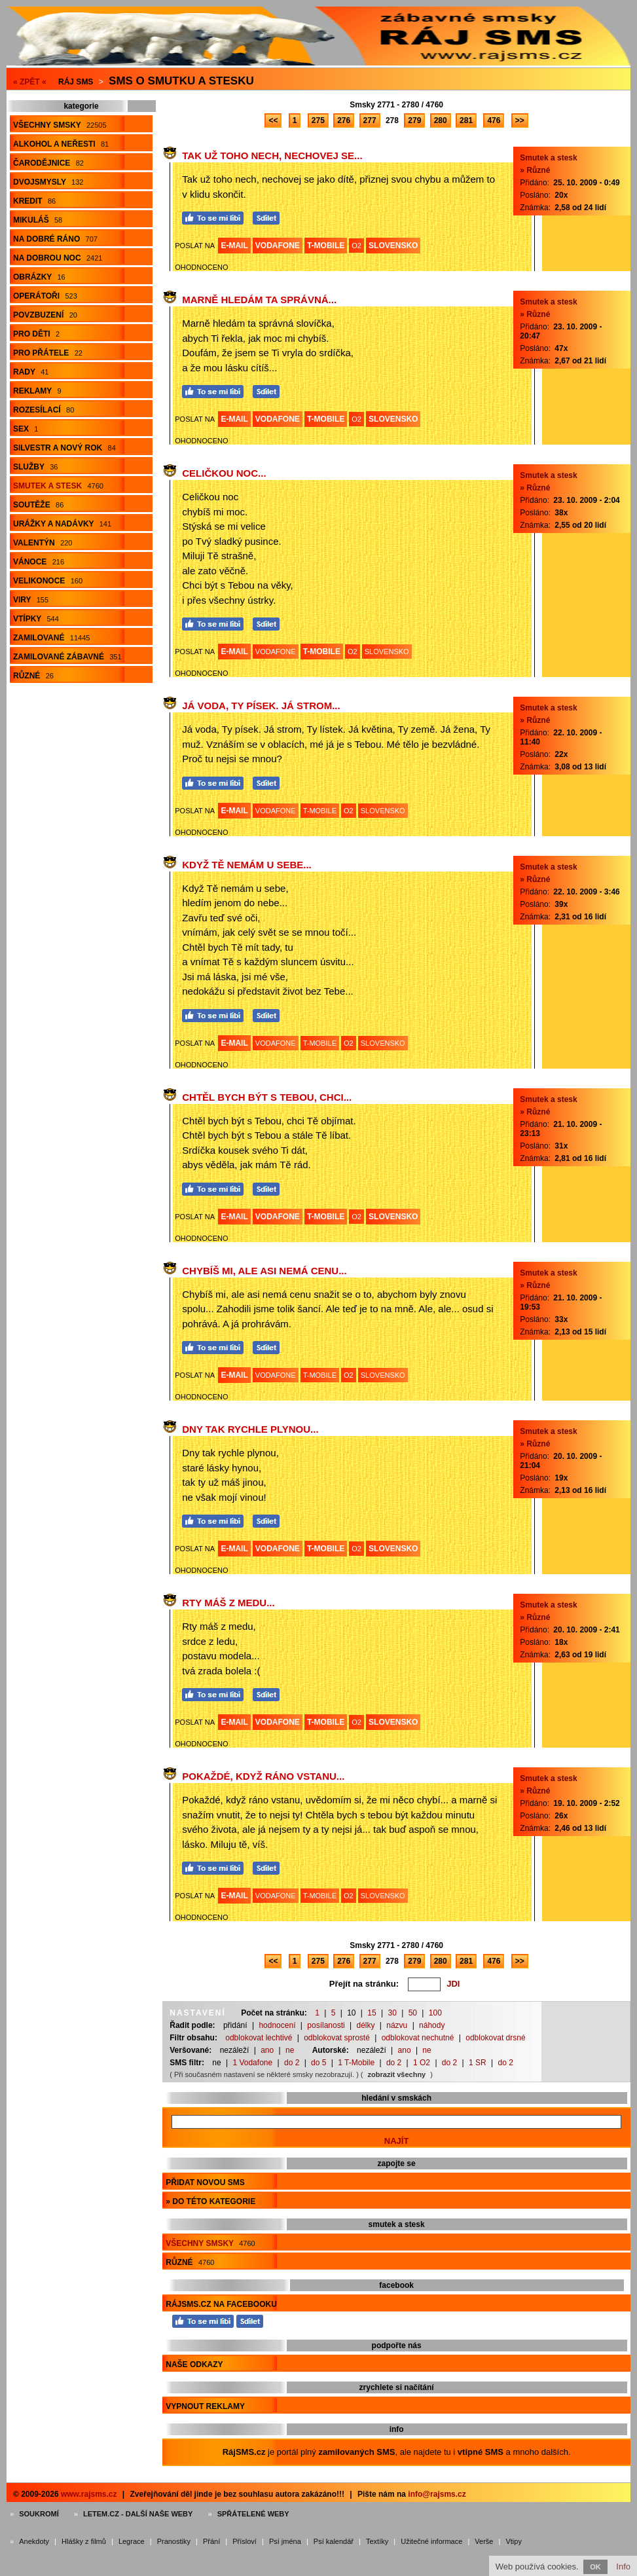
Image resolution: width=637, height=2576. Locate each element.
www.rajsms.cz (89, 2494)
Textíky (377, 2541)
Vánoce (38, 561)
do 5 (318, 2062)
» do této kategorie (210, 2201)
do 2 (291, 2062)
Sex (25, 428)
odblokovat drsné (495, 2037)
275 (318, 120)
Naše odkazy (194, 2364)
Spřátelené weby (253, 2514)
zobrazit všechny (397, 2074)
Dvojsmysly (48, 182)
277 (369, 120)
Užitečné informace (431, 2541)
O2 (356, 245)
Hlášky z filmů (84, 2541)
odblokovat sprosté (337, 2037)
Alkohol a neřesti (61, 144)
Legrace (131, 2541)
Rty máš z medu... (228, 1602)
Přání (211, 2541)
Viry (30, 599)
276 (343, 120)
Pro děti (36, 334)
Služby (35, 466)
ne (289, 2050)
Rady (30, 372)
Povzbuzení (45, 315)
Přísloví (244, 2541)
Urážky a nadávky (62, 523)
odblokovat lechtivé (258, 2037)
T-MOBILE (325, 245)
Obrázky (39, 277)
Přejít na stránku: (364, 1984)
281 (466, 120)
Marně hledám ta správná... (259, 299)
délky (365, 2025)
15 (371, 2012)
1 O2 (421, 2062)
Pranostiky (174, 2541)
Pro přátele (47, 353)
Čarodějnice (48, 163)
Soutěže (38, 504)
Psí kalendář (334, 2541)
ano (267, 2050)
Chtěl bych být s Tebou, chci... (267, 1097)
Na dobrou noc (57, 258)
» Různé (535, 170)
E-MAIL (234, 245)
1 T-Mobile (356, 2062)
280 (440, 120)
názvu (396, 2025)
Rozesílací (43, 409)
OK (595, 2567)
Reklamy (37, 391)
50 (413, 2012)
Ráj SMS (75, 81)
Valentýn (42, 542)
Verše (484, 2541)
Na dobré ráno (55, 239)
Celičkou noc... (224, 473)
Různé (33, 675)
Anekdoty (34, 2541)
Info (623, 2566)
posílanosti (325, 2025)
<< (273, 120)
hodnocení (277, 2025)
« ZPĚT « (29, 81)
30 (392, 2012)
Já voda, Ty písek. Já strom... (261, 705)
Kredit (34, 201)
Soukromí (39, 2514)
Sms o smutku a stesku (181, 81)
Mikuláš (37, 220)
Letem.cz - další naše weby (137, 2514)
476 (493, 120)
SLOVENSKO (393, 245)
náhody (432, 2025)
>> (519, 120)
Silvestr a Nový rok (64, 447)
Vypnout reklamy (205, 2406)
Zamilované (51, 637)
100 (435, 2012)
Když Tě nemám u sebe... (247, 864)
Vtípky (36, 618)
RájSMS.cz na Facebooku (221, 2304)
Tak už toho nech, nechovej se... (272, 155)
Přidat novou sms (205, 2182)
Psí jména (285, 2541)
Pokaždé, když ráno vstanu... (263, 1776)
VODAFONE (277, 245)
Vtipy (513, 2541)
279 (414, 120)
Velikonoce (47, 580)
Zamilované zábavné (67, 656)
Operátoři (45, 296)
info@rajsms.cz (436, 2494)
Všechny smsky (60, 125)
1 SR (477, 2062)
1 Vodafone (252, 2062)
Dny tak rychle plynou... (250, 1429)
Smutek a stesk (58, 485)
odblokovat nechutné (418, 2037)
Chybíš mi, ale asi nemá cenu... (264, 1270)
